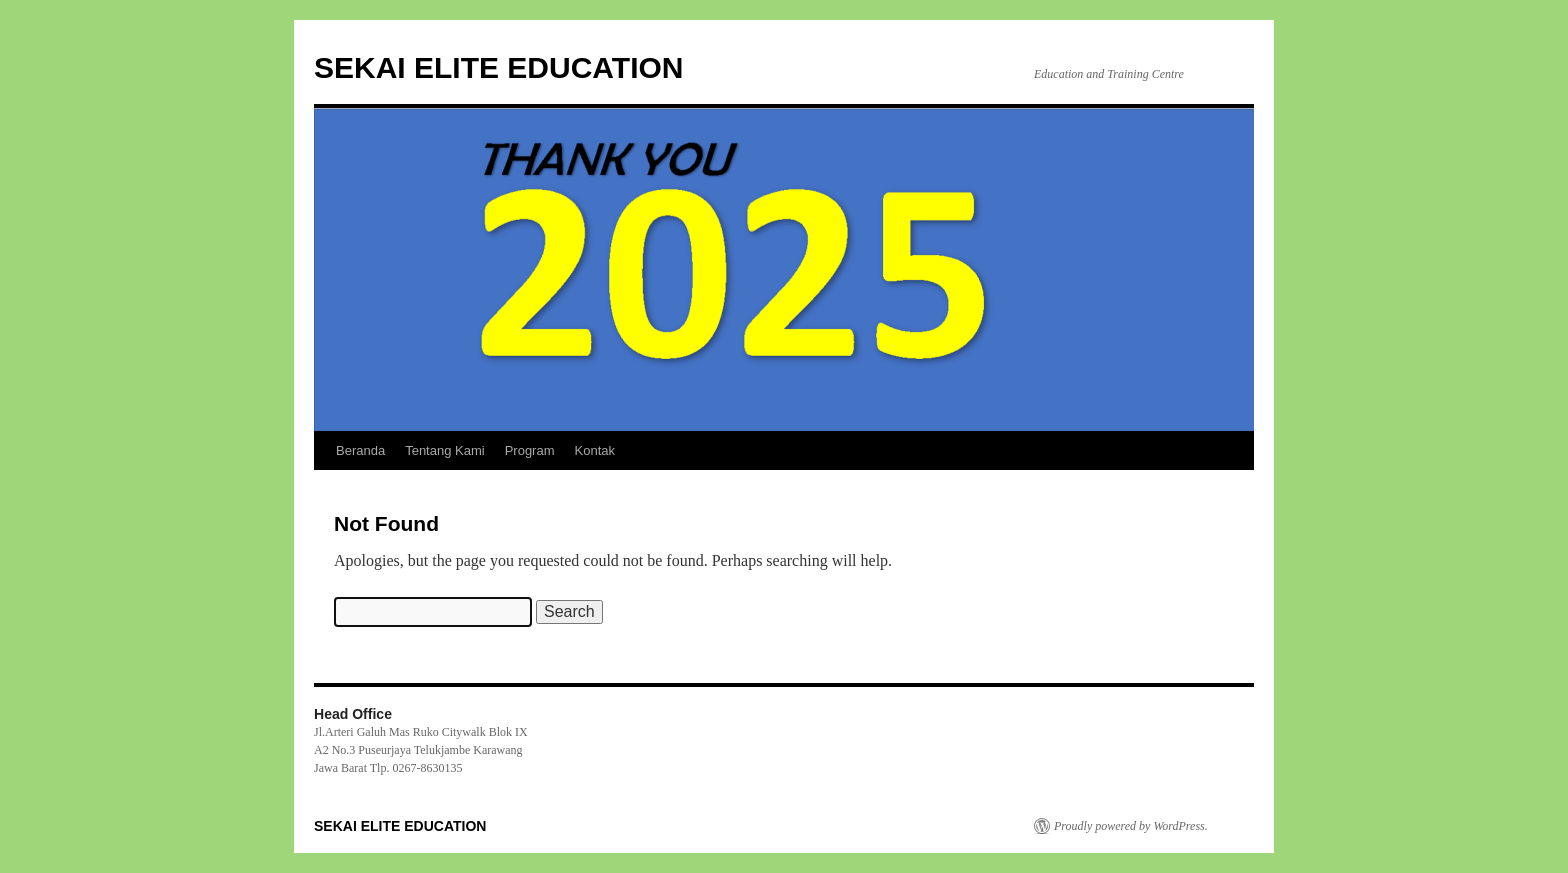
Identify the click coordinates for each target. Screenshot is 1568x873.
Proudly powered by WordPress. (1131, 826)
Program (530, 450)
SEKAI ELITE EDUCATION (498, 67)
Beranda (360, 450)
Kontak (595, 450)
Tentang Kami (445, 450)
